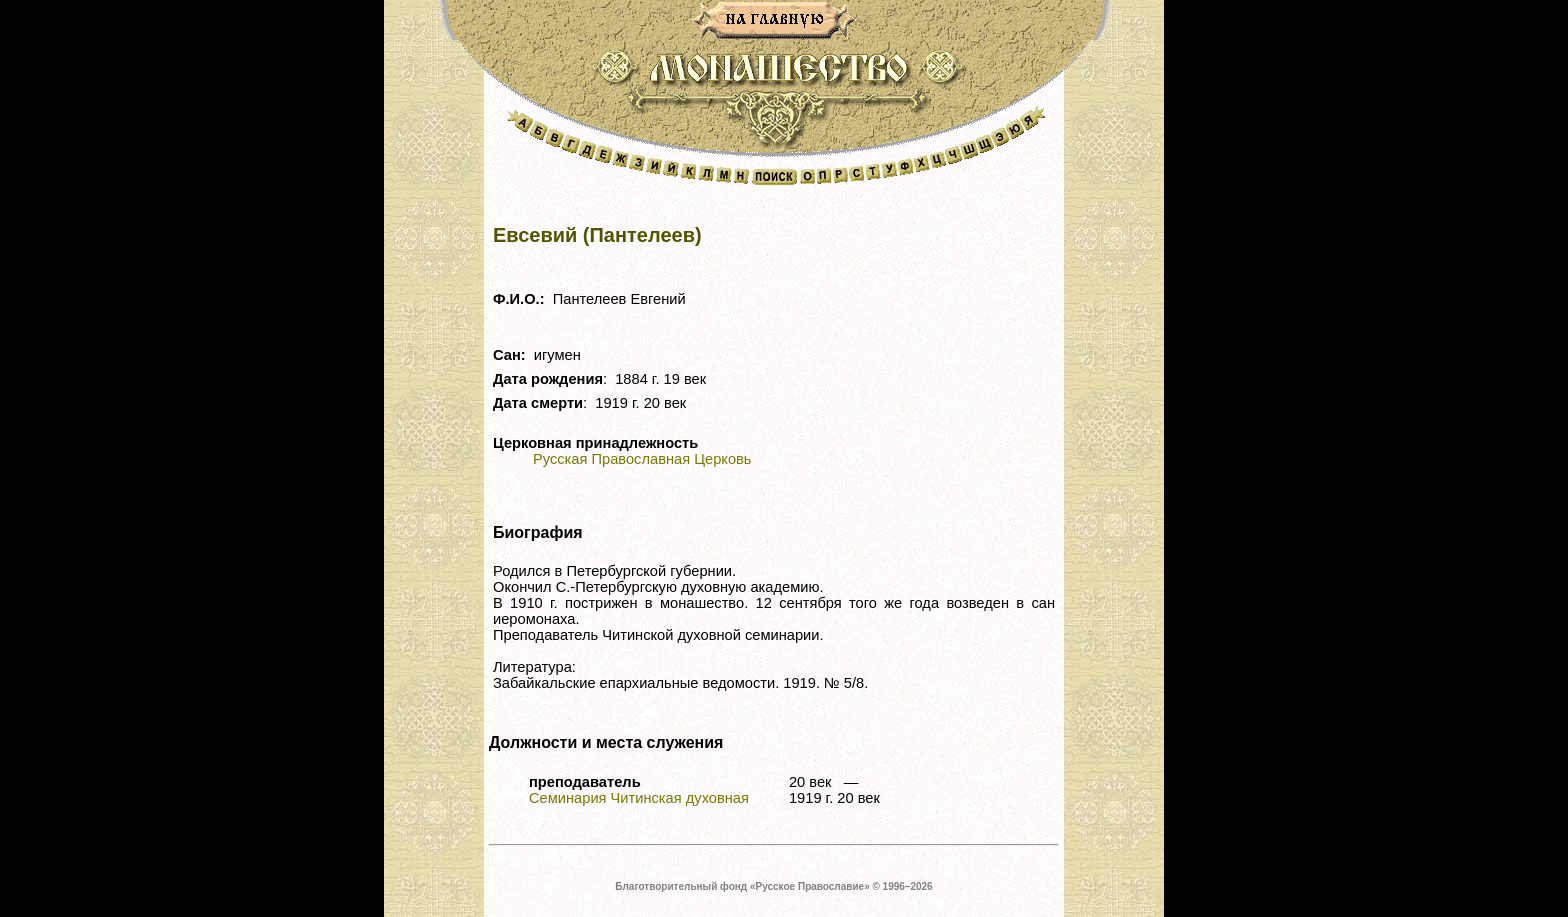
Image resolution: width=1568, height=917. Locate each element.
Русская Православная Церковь (642, 459)
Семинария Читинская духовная (639, 798)
